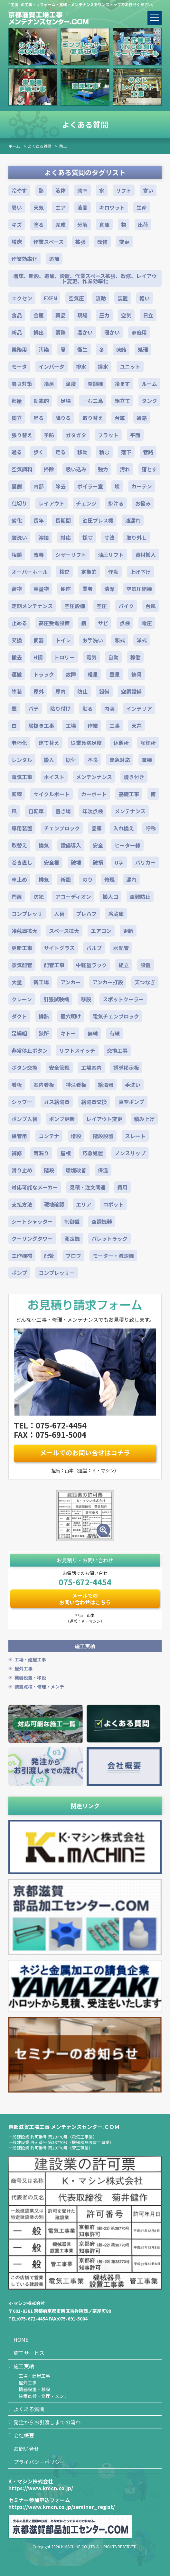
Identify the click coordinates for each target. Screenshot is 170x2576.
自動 (113, 657)
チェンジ (86, 503)
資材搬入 (145, 554)
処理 (143, 349)
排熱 (44, 1016)
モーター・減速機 (113, 1255)
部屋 (17, 401)
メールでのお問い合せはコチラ (85, 1452)
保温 (103, 1170)
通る (17, 452)
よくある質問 (39, 146)
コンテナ (49, 1136)
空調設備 (131, 691)
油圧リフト (111, 554)
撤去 (17, 657)
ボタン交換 (24, 1067)
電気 (91, 657)
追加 (54, 259)
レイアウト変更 (104, 1119)
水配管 (121, 948)
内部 (38, 486)
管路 (148, 452)
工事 (114, 725)
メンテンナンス (94, 777)
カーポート (94, 794)
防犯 (38, 896)
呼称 (151, 828)
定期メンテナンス (32, 606)
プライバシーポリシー (39, 2462)
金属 (38, 315)
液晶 (82, 207)
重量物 (41, 589)
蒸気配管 (22, 965)
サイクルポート (51, 794)
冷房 (49, 383)
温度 (71, 383)
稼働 (135, 657)
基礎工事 (128, 794)
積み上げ (144, 1119)
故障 (71, 674)
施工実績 (24, 2366)
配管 (49, 1255)
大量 (17, 982)
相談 (17, 554)
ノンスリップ (130, 1153)
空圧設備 (74, 606)
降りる (63, 418)
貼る (87, 708)
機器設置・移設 (30, 1677)
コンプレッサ (27, 913)
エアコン (101, 931)
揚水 (103, 366)
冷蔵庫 (116, 913)
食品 (17, 315)
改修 (102, 242)
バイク (126, 606)
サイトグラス (59, 948)
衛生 (82, 349)
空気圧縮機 (139, 589)
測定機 (72, 1238)
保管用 (19, 1136)
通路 (142, 418)
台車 (120, 418)
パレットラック (109, 1238)
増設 (76, 1136)
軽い (144, 298)
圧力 (104, 315)
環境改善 (76, 1170)
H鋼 (37, 657)
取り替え (92, 418)
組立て (122, 401)
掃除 (49, 469)
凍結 (121, 349)
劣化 (17, 520)
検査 (64, 572)
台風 (151, 606)
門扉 (17, 896)
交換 (17, 640)
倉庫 (104, 224)
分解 (82, 224)
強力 (103, 469)
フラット (108, 435)
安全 (98, 845)
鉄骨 (136, 674)
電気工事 (22, 777)
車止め (19, 879)
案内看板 (43, 1084)
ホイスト (54, 777)
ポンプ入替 (24, 1119)
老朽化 (19, 743)
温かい (85, 332)
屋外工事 (23, 1668)
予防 (49, 435)
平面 (135, 435)
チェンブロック (62, 828)
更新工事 (22, 948)
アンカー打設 (107, 982)
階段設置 (103, 1136)
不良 (93, 760)
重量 (114, 674)
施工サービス (29, 2353)
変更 (124, 242)
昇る (38, 418)
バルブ (94, 948)
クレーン (22, 999)
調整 (60, 332)
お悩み (143, 503)
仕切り (19, 503)
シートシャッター (32, 1221)
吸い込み (76, 469)
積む (104, 452)
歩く (38, 452)
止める (19, 623)
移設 (86, 999)
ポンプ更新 (62, 1119)
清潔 (109, 589)
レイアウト (51, 503)
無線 (93, 1033)
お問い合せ (26, 2448)
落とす (149, 469)
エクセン (22, 298)
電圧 (147, 623)
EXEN (50, 298)
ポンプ (19, 1273)
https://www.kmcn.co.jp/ (40, 2488)
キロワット (112, 207)
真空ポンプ (131, 1102)
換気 (44, 845)
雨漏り (41, 1153)
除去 (60, 486)
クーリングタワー (32, 1238)
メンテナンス (130, 811)
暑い (17, 207)
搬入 (49, 760)
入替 (59, 913)
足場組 (19, 1033)
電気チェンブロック (116, 1016)
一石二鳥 (92, 401)
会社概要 (24, 2435)
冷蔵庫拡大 (24, 931)
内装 (109, 708)
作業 (93, 725)
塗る (38, 224)
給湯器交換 (94, 1102)
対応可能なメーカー (35, 1187)
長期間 (63, 520)
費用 (122, 1187)
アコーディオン (73, 896)
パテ (33, 708)
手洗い (132, 1084)
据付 (71, 760)
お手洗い (92, 640)
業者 (87, 589)
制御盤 (72, 1221)
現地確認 (54, 1204)
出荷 (143, 224)
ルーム (149, 383)
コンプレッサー (57, 1273)
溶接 (44, 537)
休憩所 (121, 743)
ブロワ (73, 1255)
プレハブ (86, 913)
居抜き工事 (41, 725)
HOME (21, 2339)
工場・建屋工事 (30, 1659)
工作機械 (22, 1255)
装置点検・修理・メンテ (39, 1686)
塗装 (17, 691)
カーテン (141, 486)
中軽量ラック (91, 965)
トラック (43, 674)
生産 (142, 207)
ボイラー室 (90, 486)
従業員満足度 (86, 743)
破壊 (76, 862)
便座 (66, 589)
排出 (38, 332)
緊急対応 (119, 760)
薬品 (60, 315)
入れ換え (123, 828)
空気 (126, 315)
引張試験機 (56, 999)
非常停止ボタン (30, 1050)
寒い (148, 190)
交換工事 (117, 1050)
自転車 (36, 811)
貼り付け (60, 708)
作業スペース (48, 242)
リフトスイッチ (77, 1050)
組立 (123, 965)
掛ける (116, 503)
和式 (120, 640)
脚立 (17, 418)
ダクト (19, 1016)
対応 (66, 537)
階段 (49, 1170)
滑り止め (22, 1170)
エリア (83, 1204)
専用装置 (22, 828)
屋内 (60, 691)
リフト (123, 190)
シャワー (22, 1102)
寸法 (109, 537)
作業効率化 (24, 259)
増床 (17, 242)
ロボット (113, 1204)
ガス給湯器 (57, 1102)
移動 (82, 452)
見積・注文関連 (88, 1187)
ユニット (130, 366)
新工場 (41, 982)
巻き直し (22, 862)
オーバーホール (30, 572)
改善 (38, 554)
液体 (60, 190)
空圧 (102, 606)
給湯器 (105, 1084)
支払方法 (22, 1204)
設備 (104, 691)
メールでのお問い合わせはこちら (85, 1598)
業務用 (19, 349)
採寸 (87, 537)
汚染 (44, 349)
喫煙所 (148, 743)
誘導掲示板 (126, 1067)
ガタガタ (76, 435)
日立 (148, 315)
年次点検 (92, 811)
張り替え (22, 435)
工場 (71, 725)
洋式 (142, 640)
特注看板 (76, 1084)
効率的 (41, 401)
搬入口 (110, 896)
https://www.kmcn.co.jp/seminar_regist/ (61, 2507)
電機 (147, 760)
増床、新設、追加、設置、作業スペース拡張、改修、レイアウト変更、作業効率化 (85, 278)
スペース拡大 (64, 931)
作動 (113, 572)
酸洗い (19, 537)
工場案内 (91, 1067)
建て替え (49, 743)
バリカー (145, 862)
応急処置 (92, 1153)
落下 (126, 452)
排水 (81, 366)
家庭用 (139, 332)
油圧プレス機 (97, 520)
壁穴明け (71, 1016)
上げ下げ (140, 572)
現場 (82, 315)
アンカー (71, 982)
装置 (123, 298)
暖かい (112, 332)
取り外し (136, 537)
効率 (82, 190)
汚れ (125, 469)
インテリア (139, 708)
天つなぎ (145, 982)
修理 (109, 879)
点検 (125, 623)
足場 (66, 401)
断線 (17, 794)
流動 (101, 298)
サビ (103, 623)
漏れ (131, 879)
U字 (119, 862)
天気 (38, 207)
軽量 (93, 674)
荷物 (17, 589)
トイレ (63, 640)
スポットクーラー (123, 999)
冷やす (19, 190)
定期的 (89, 572)
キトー (68, 1033)
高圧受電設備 (54, 623)
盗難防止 (140, 896)
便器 (38, 640)
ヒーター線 (127, 845)
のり (87, 879)
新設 (66, 879)
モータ (19, 366)
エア (60, 207)
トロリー (64, 657)
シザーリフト (70, 554)
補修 (17, 1153)
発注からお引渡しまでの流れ (47, 2422)
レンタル (22, 760)
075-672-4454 (85, 1582)
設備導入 (71, 845)
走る (60, 452)
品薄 (96, 828)
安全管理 (59, 1067)
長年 (38, 520)
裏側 (17, 486)
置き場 (63, 811)
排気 (44, 879)
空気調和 (22, 469)
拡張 (80, 242)
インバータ (51, 366)
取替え (19, 845)
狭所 (44, 1033)
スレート (135, 1136)
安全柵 (51, 862)
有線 (114, 1033)
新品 (17, 332)
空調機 (95, 383)
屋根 (66, 1153)
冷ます (122, 383)
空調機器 (101, 1221)
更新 (128, 931)
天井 (136, 725)
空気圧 (76, 298)
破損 (98, 862)
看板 (17, 1084)
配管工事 (54, 965)
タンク (149, 401)
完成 (60, 224)
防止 (63, 146)
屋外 (38, 691)
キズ (17, 224)
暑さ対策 (22, 383)
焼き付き (134, 777)
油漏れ (132, 520)
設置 (145, 965)
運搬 (17, 674)
